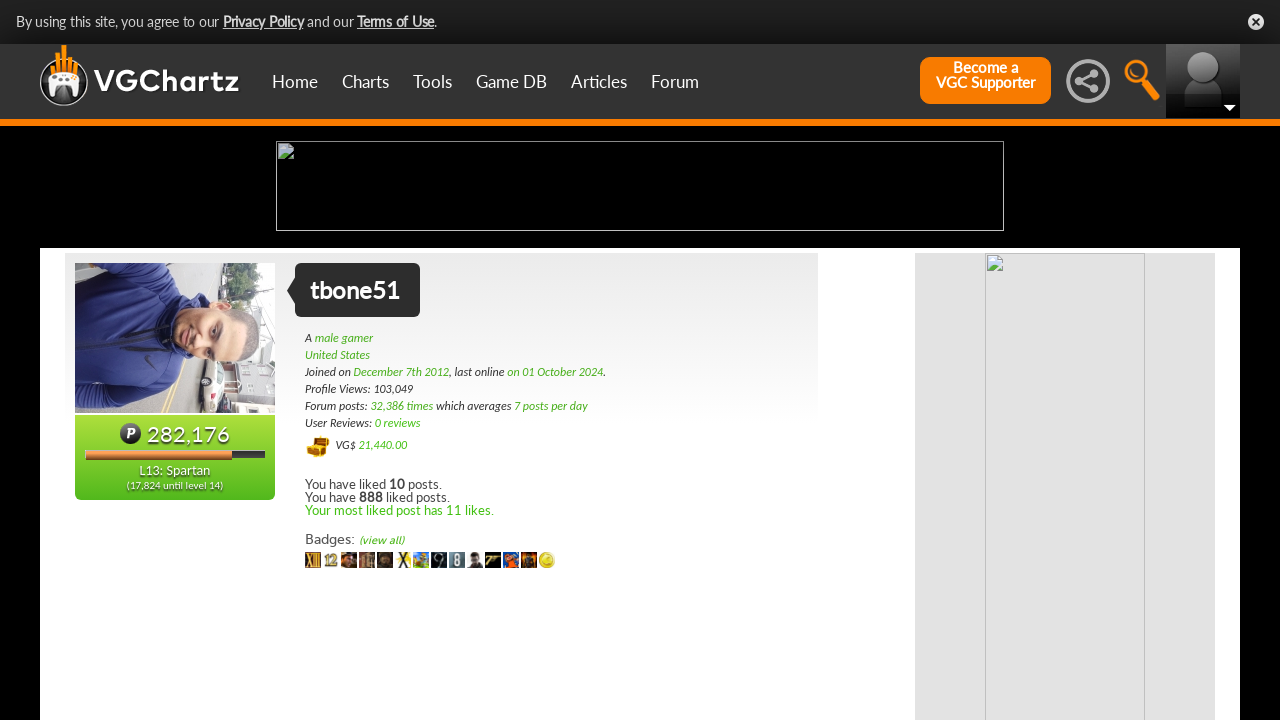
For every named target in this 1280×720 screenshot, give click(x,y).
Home (295, 81)
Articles (599, 81)
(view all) (381, 698)
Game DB (511, 81)
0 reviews (398, 581)
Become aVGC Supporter (985, 75)
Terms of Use (395, 21)
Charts (365, 81)
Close (1256, 22)
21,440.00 (382, 603)
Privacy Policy (263, 21)
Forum (675, 81)
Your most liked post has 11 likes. (399, 668)
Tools (432, 81)
